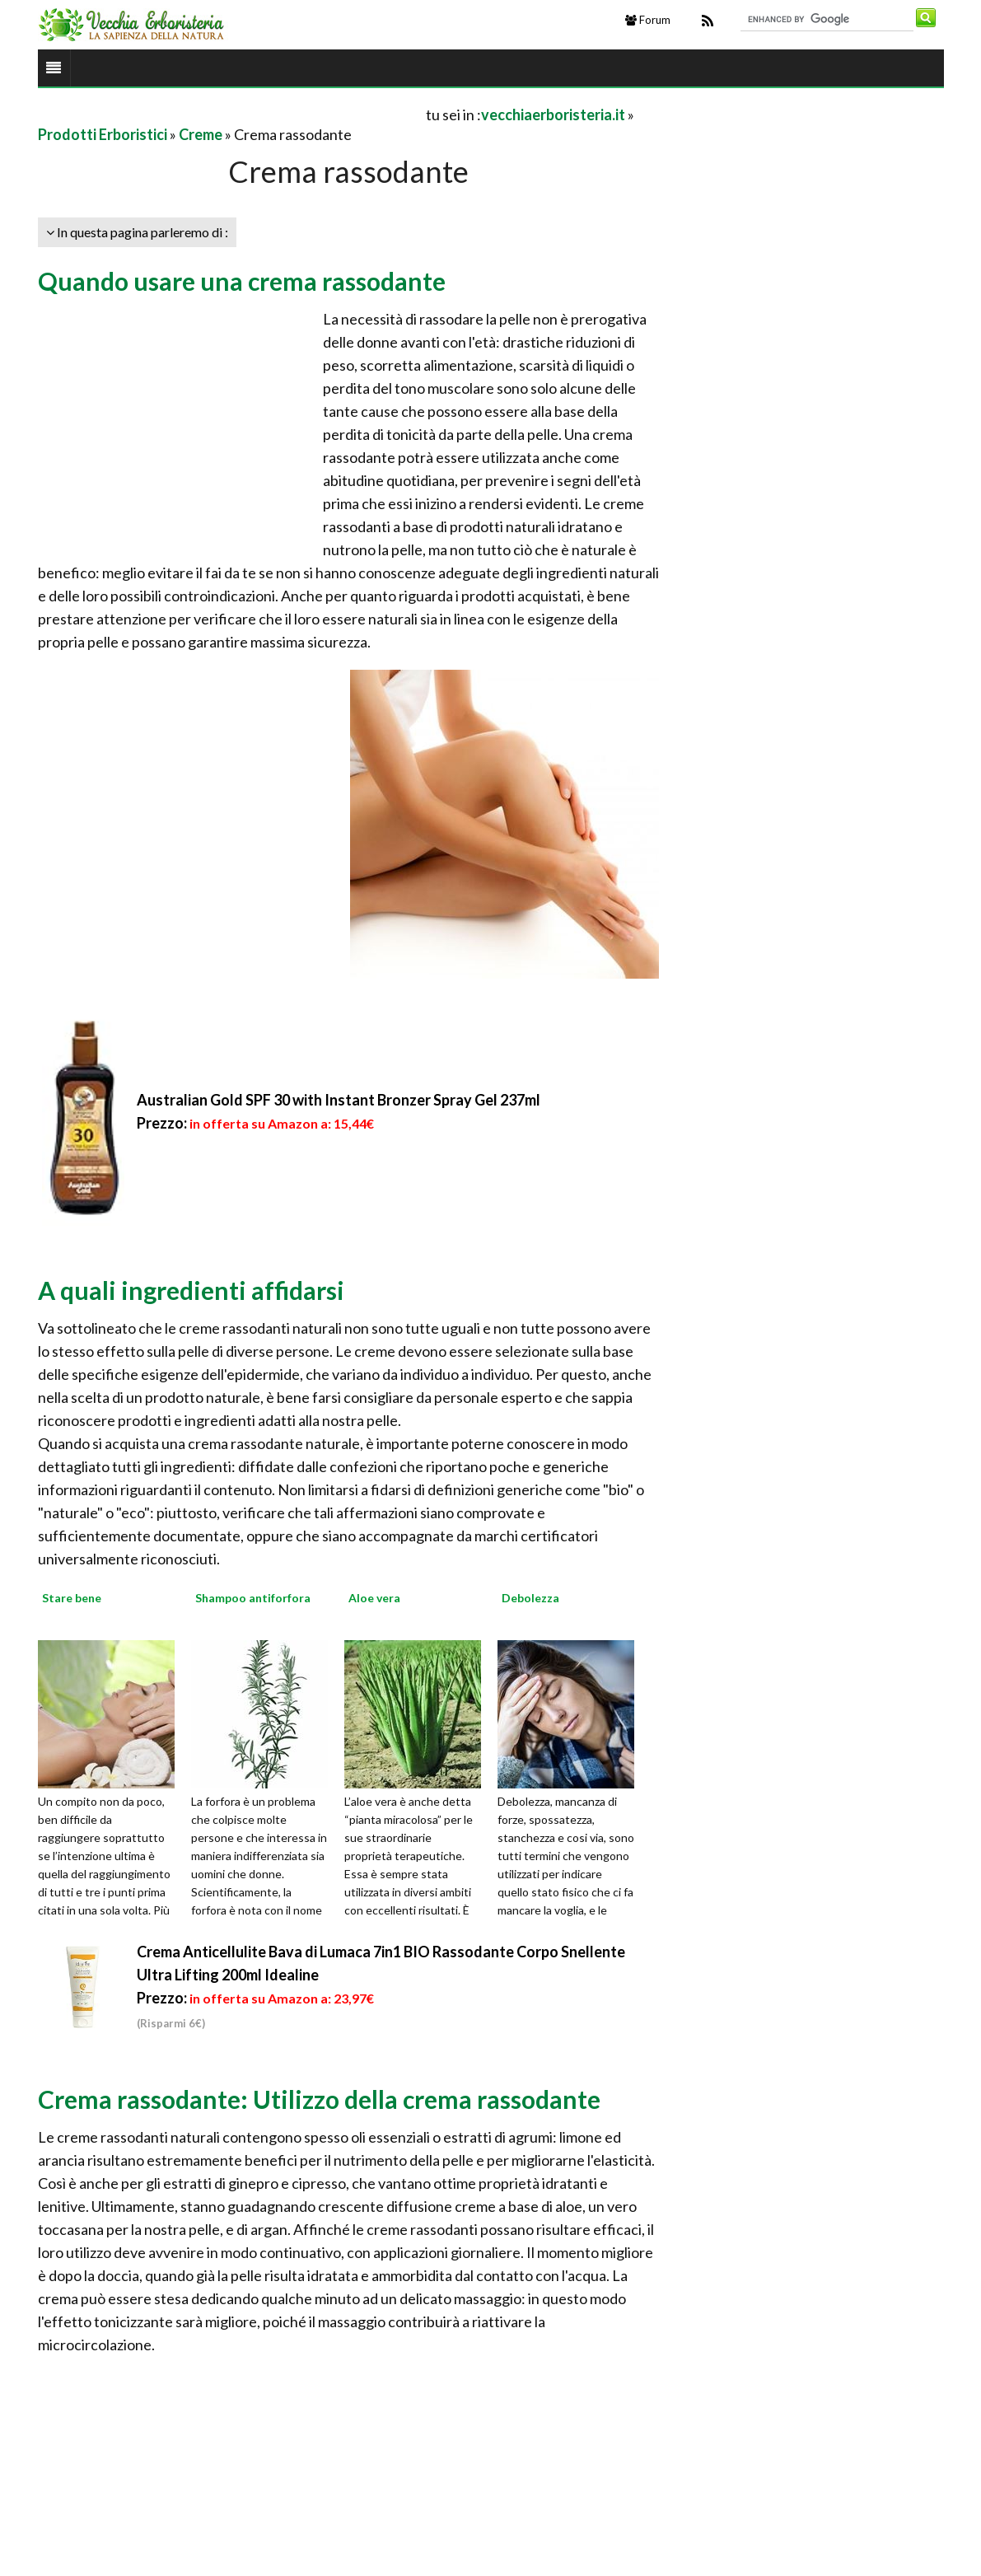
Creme (200, 134)
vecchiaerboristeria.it (553, 114)
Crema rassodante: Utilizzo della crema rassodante (319, 2099)
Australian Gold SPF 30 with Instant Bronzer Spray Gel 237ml (338, 1100)
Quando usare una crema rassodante (242, 281)
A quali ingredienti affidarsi (191, 1290)
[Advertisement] (230, 114)
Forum (647, 19)
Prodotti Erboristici (102, 134)
